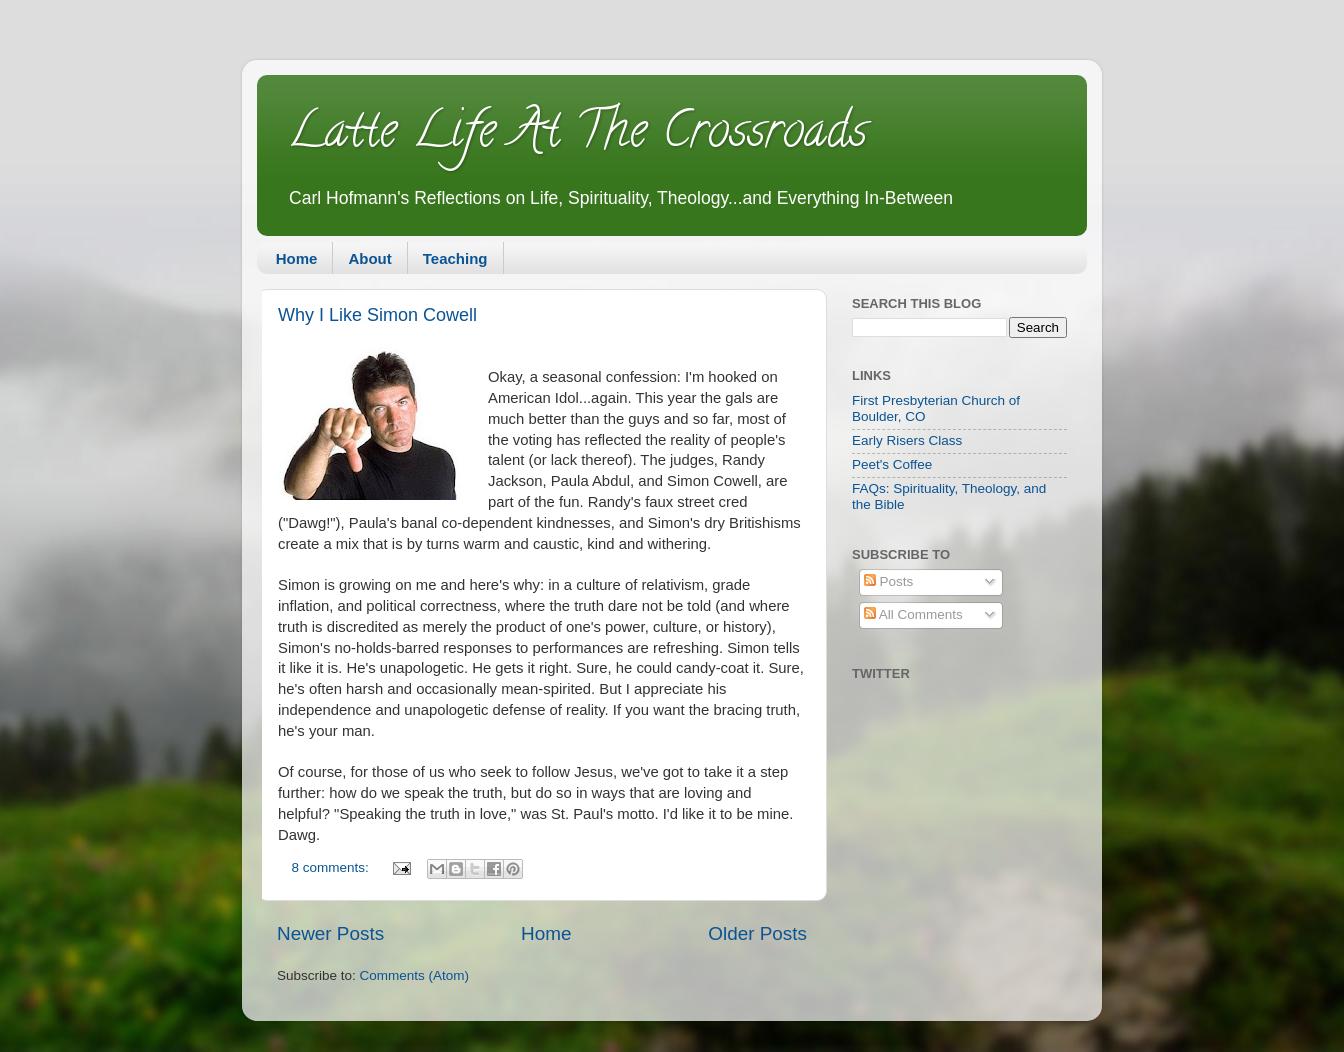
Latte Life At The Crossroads (577, 136)
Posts (889, 581)
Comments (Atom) (415, 975)
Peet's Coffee (892, 464)
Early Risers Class (907, 440)
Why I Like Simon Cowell (377, 315)
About (369, 258)
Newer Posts (330, 933)
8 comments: (332, 867)
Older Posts (757, 933)
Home (297, 258)
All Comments (913, 614)
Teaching (455, 258)
